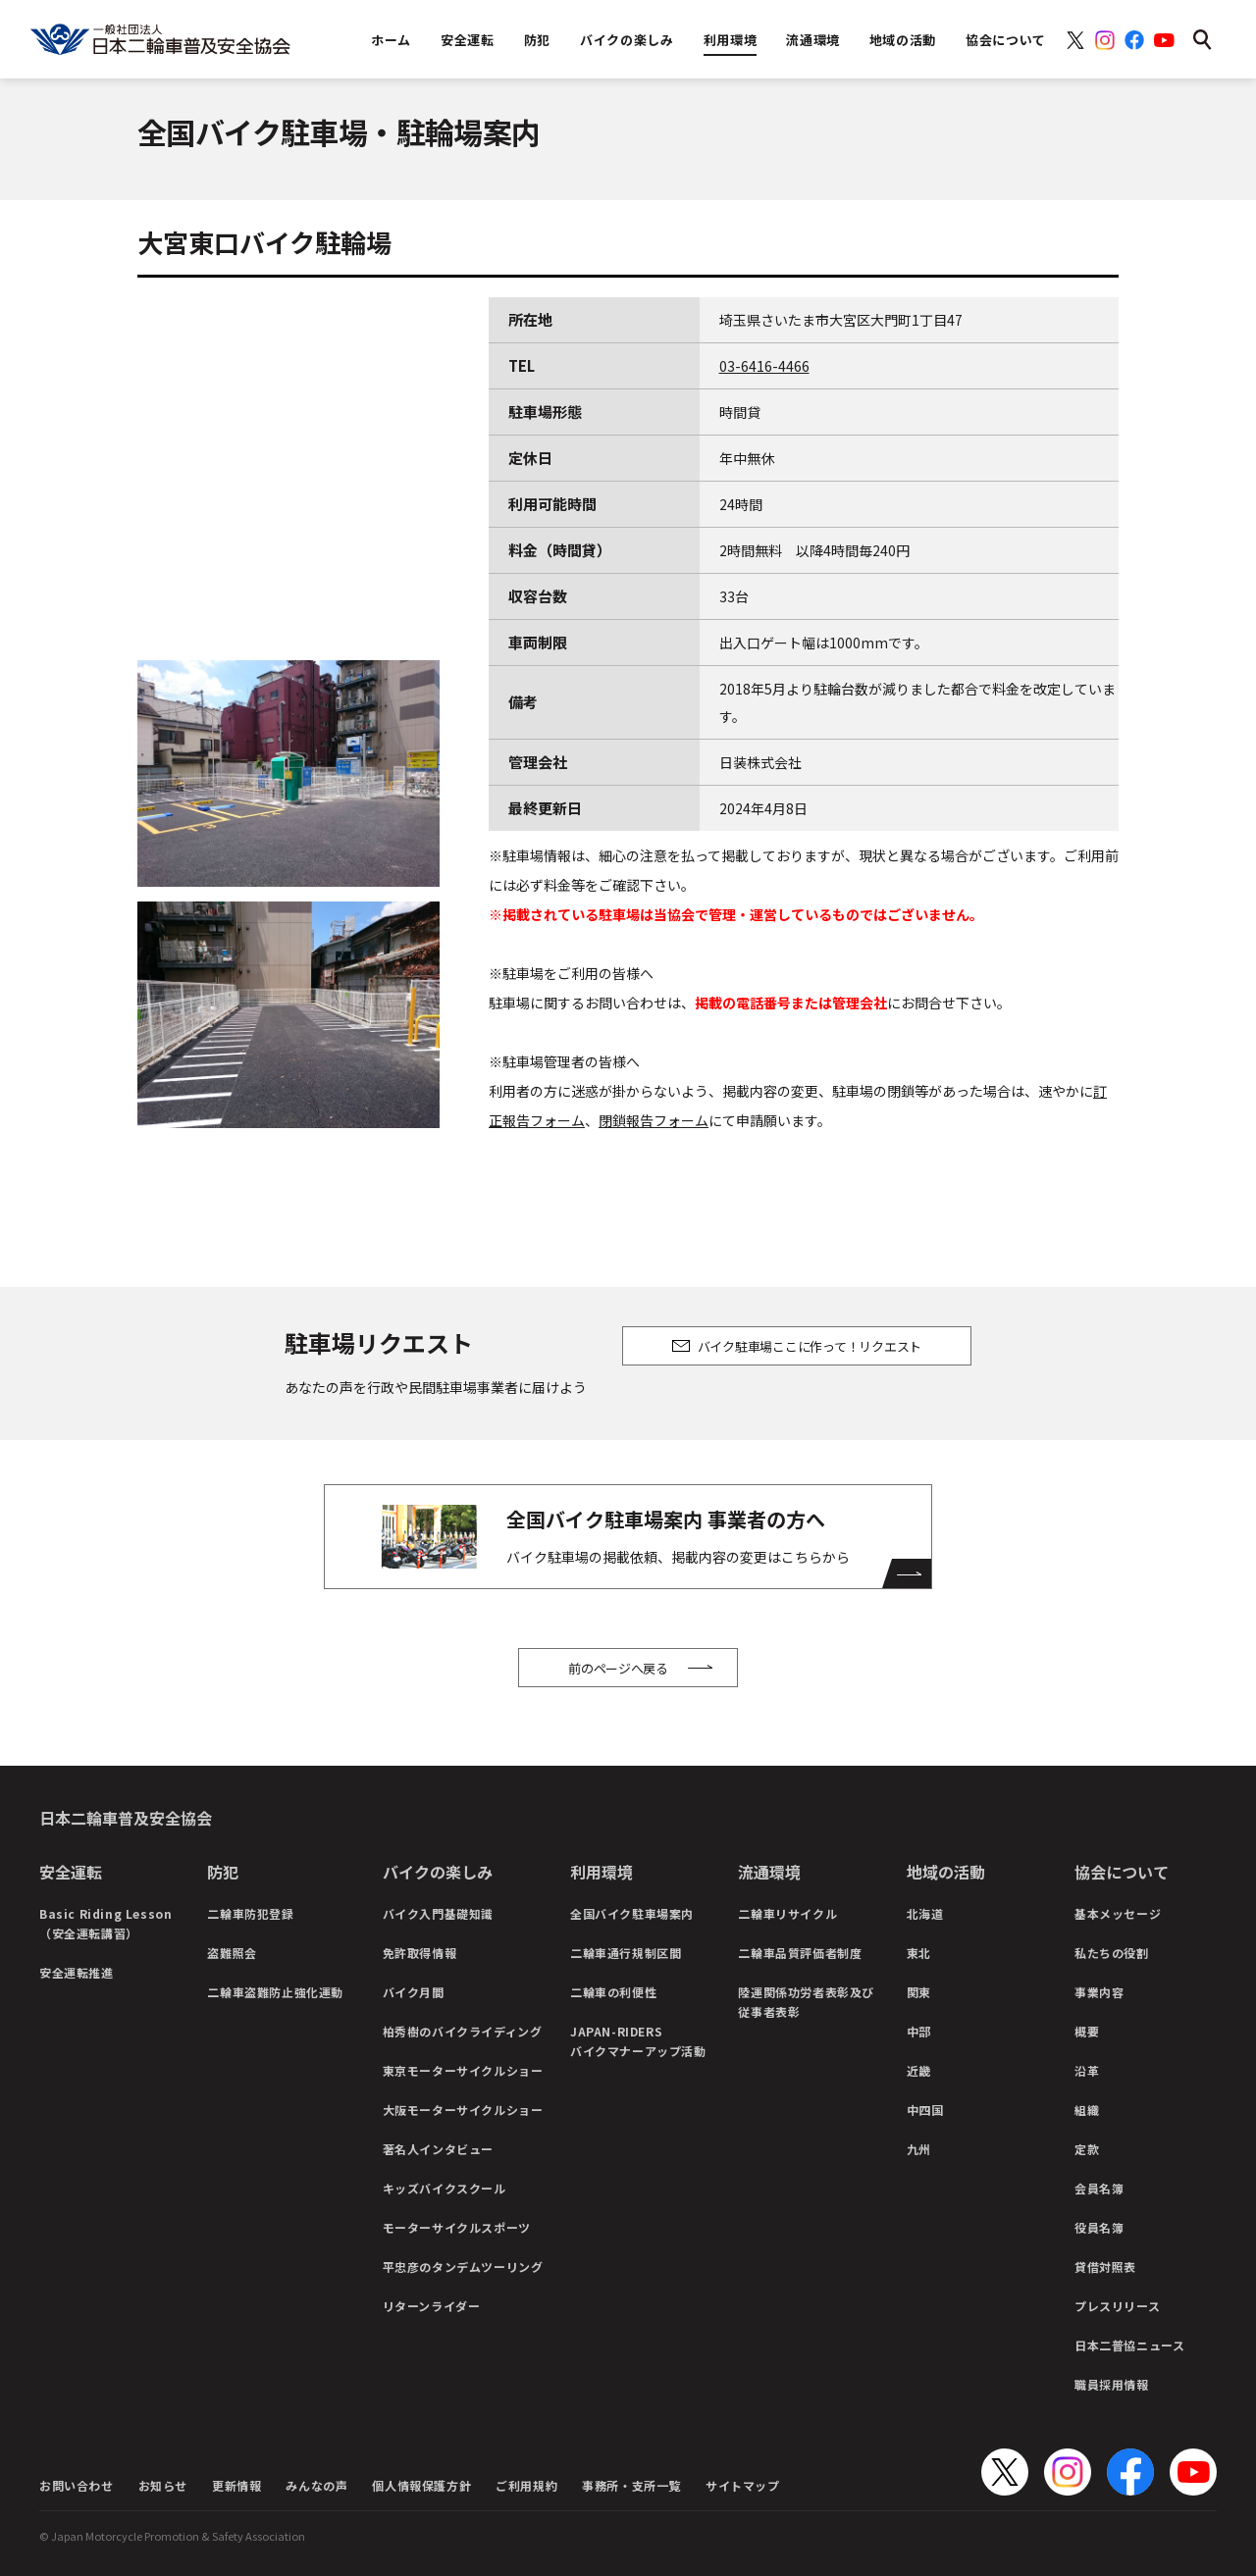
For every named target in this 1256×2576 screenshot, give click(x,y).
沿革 (1086, 2070)
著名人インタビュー (438, 2148)
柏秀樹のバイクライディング (463, 2031)
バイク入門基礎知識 (438, 1913)
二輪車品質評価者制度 (800, 1952)
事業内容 (1099, 1992)
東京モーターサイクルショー (463, 2070)
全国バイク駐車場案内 (632, 1913)
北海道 (925, 1913)
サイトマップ (743, 2485)
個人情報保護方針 (421, 2485)
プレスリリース (1117, 2305)
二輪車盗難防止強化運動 (275, 1992)
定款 (1086, 2148)
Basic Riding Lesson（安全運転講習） (105, 1923)
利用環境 (601, 1871)
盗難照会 (231, 1952)
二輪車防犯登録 (250, 1913)
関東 (919, 1992)
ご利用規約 (526, 2485)
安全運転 (70, 1871)
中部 (919, 2031)
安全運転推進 (76, 1972)
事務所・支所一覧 (631, 2485)
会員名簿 (1099, 2188)
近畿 (919, 2070)
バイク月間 (414, 1992)
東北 (919, 1952)
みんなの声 (316, 2485)
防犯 (222, 1871)
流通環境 (769, 1871)
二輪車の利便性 (613, 1992)
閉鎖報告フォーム (653, 1120)
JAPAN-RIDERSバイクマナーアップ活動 (638, 2041)
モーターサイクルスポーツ (457, 2227)
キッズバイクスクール (444, 2188)
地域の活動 (946, 1871)
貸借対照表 (1105, 2266)
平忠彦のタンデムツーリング (463, 2266)
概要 (1086, 2031)
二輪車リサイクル (787, 1913)
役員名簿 (1099, 2227)
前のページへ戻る (618, 1668)
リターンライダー (432, 2305)
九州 (919, 2148)
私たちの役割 (1111, 1952)
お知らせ (162, 2485)
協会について (1121, 1871)
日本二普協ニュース (1129, 2345)
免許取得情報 (420, 1952)
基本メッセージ (1117, 1913)
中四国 (925, 2109)
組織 (1086, 2109)
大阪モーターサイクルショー (463, 2109)
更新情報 (236, 2485)
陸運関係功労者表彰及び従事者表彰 (806, 2002)
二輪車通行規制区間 (625, 1952)
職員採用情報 (1111, 2384)
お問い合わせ (76, 2485)
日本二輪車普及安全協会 (125, 1817)
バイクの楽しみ (438, 1871)
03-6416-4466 (764, 366)
